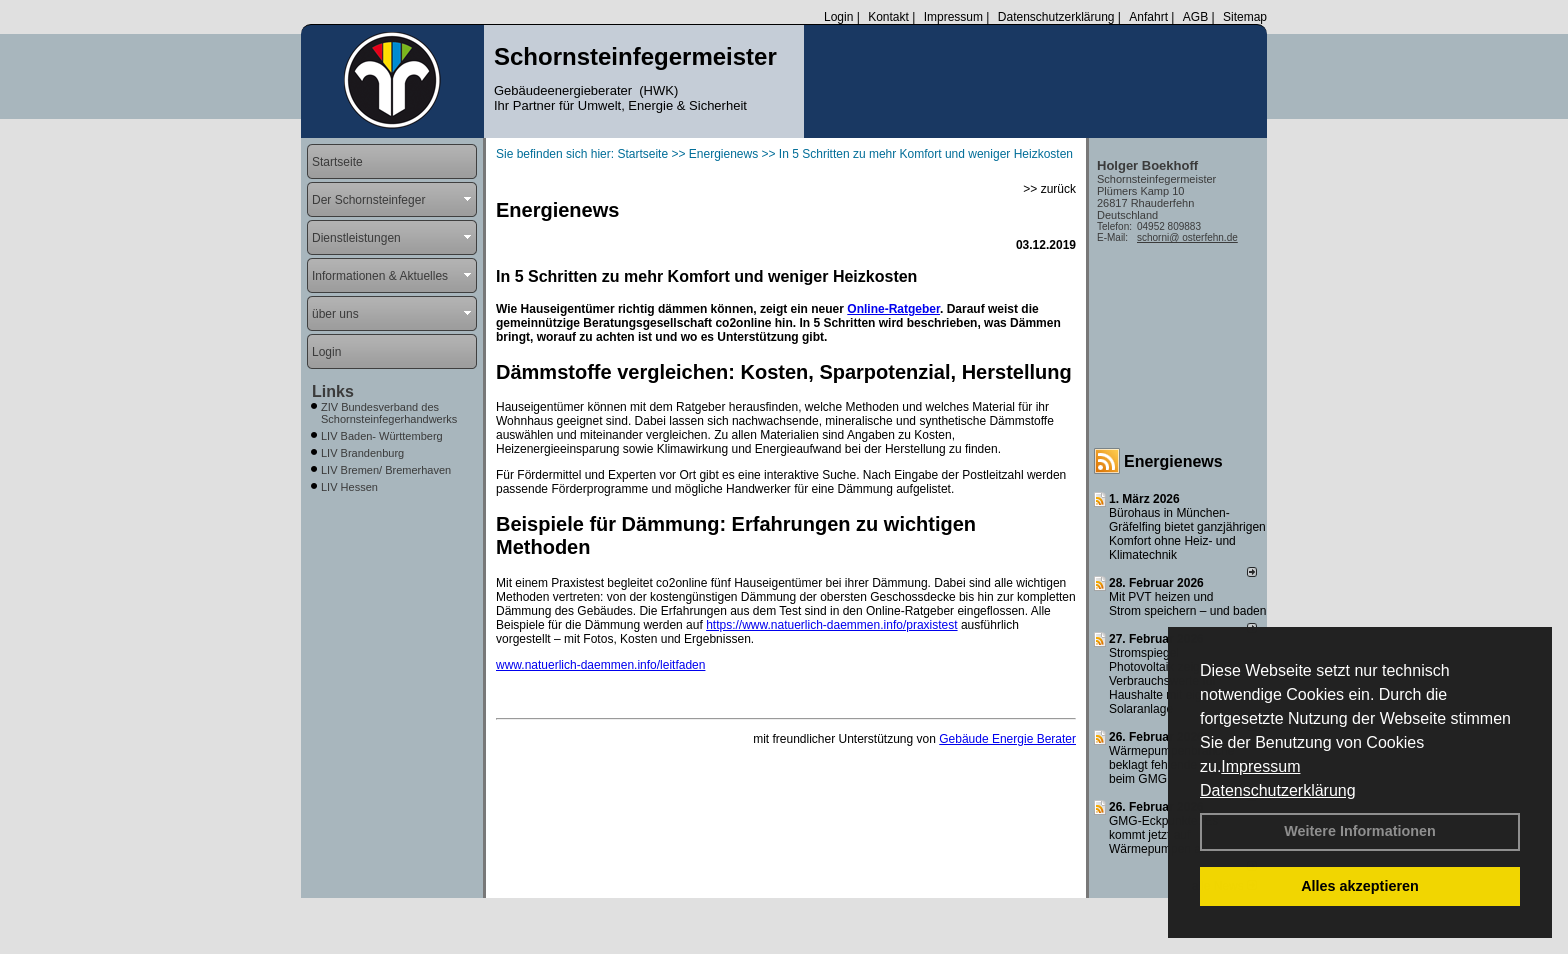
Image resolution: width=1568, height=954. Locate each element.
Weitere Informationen (1360, 831)
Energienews (1173, 461)
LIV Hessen (349, 487)
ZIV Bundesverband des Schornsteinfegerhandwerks (389, 413)
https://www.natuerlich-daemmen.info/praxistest (831, 625)
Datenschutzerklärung (1278, 790)
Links (333, 391)
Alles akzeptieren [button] (1360, 886)
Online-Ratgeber (893, 309)
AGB (1195, 17)
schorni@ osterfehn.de (1187, 237)
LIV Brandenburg (362, 453)
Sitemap (1245, 17)
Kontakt (888, 17)
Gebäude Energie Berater (1007, 739)
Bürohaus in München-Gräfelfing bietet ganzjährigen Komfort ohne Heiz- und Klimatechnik (1187, 534)
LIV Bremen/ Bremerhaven (386, 470)
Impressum (1260, 766)
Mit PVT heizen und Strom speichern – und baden (1187, 604)
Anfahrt (1148, 17)
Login (838, 17)
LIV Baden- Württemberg (382, 436)
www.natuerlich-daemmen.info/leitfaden (600, 665)
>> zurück (1049, 189)
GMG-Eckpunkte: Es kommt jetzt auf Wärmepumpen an (1163, 835)
